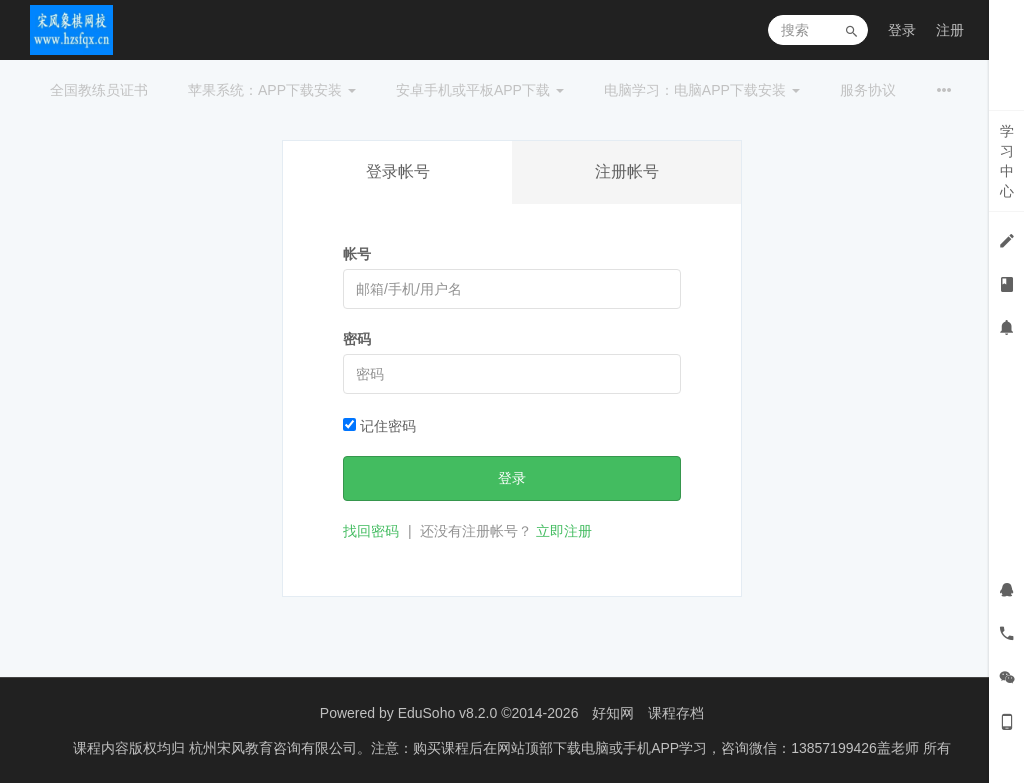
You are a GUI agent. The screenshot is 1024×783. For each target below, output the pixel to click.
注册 (950, 30)
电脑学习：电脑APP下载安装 (702, 90)
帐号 (357, 254)
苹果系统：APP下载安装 (272, 90)
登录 (902, 30)
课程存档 (676, 713)
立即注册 (564, 531)
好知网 (613, 713)
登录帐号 (398, 171)
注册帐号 (627, 171)
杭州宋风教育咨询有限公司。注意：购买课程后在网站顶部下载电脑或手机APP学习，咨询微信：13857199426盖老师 (556, 748)
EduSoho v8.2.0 (448, 713)
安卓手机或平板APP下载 (480, 90)
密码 (357, 339)
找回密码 (371, 531)
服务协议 (868, 90)
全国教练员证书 (99, 90)
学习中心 (1007, 161)
